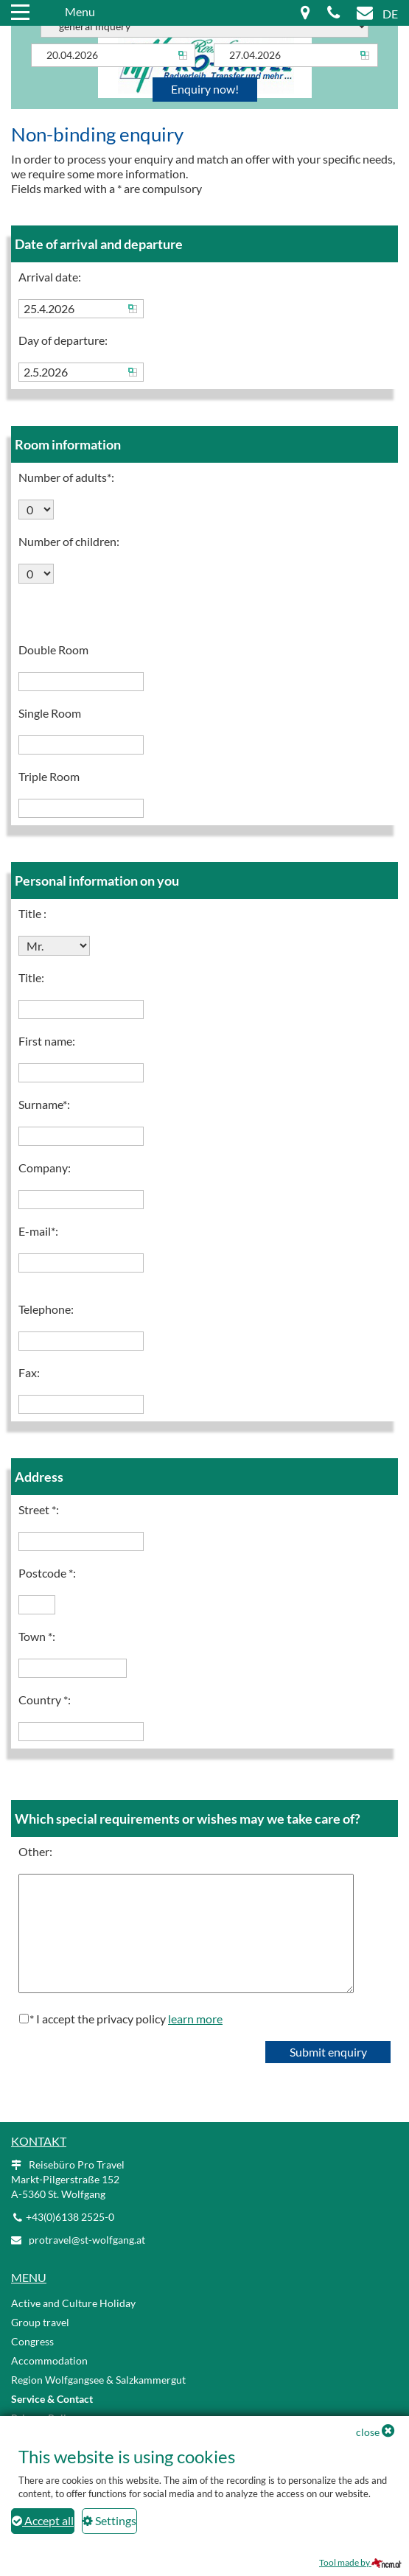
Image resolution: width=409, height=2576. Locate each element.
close (368, 2432)
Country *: (44, 1700)
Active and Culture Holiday (73, 2303)
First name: (46, 1041)
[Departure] (296, 55)
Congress (32, 2341)
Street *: (38, 1509)
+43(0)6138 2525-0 (70, 2217)
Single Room (49, 713)
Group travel (40, 2322)
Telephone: (46, 1309)
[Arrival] (113, 55)
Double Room (53, 650)
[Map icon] (305, 14)
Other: (35, 1851)
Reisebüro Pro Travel (68, 2179)
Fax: (29, 1372)
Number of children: (68, 541)
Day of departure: (63, 340)
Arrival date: (49, 277)
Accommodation (49, 2360)
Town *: (36, 1636)
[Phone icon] (333, 14)
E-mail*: (38, 1231)
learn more (195, 2019)
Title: (31, 977)
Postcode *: (47, 1573)
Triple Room (49, 776)
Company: (44, 1168)
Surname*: (44, 1104)
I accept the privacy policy (129, 2019)
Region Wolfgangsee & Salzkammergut (98, 2379)
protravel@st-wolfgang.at (87, 2239)
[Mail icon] (364, 14)
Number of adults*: (66, 477)
